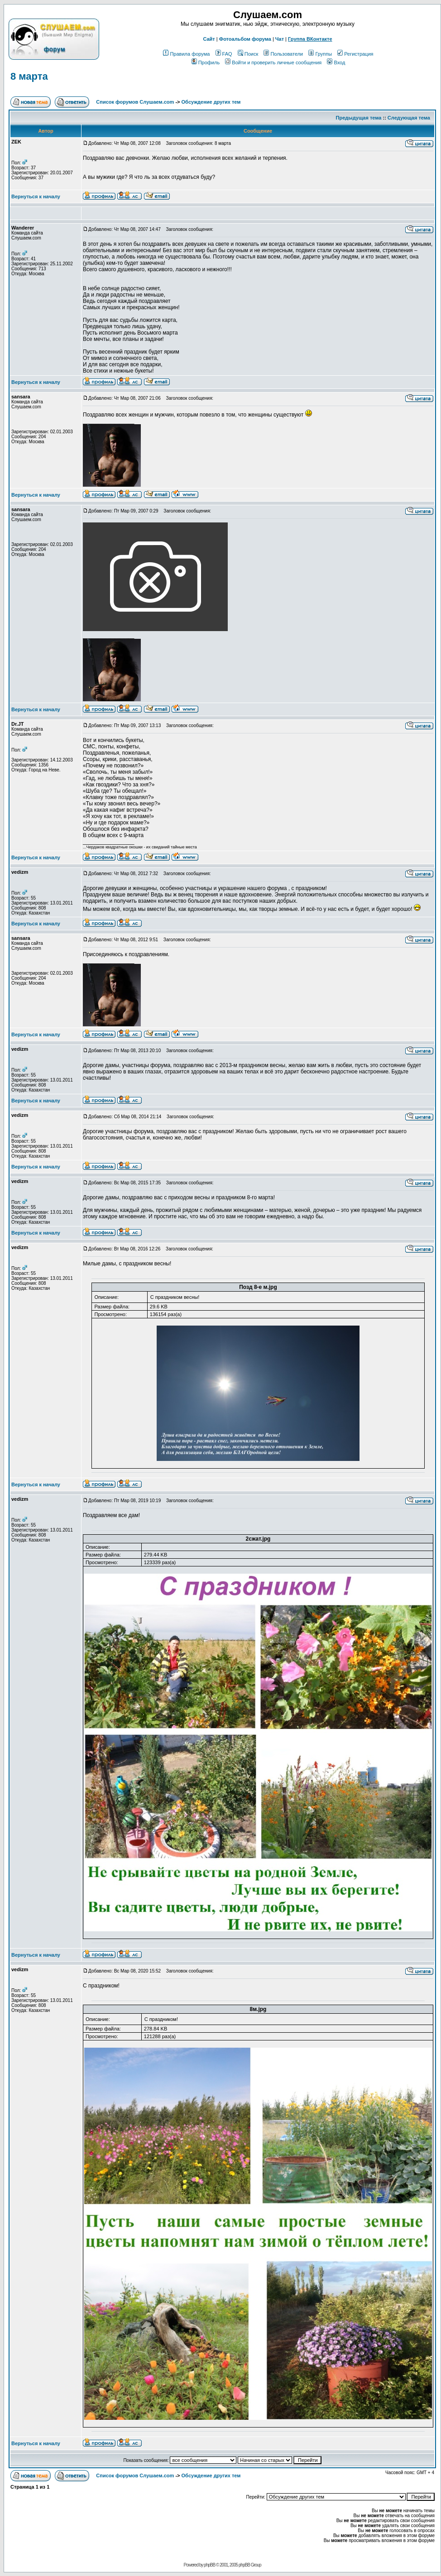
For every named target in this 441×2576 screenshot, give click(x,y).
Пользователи (283, 54)
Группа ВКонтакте (310, 39)
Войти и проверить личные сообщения (273, 62)
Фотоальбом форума (245, 39)
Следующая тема (409, 117)
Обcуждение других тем (211, 102)
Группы (320, 54)
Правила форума (186, 54)
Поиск (248, 54)
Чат (279, 39)
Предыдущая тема (359, 117)
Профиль (206, 62)
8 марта (29, 76)
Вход (336, 62)
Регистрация (355, 54)
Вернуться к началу (35, 196)
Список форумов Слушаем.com (135, 102)
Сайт (209, 39)
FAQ (224, 54)
